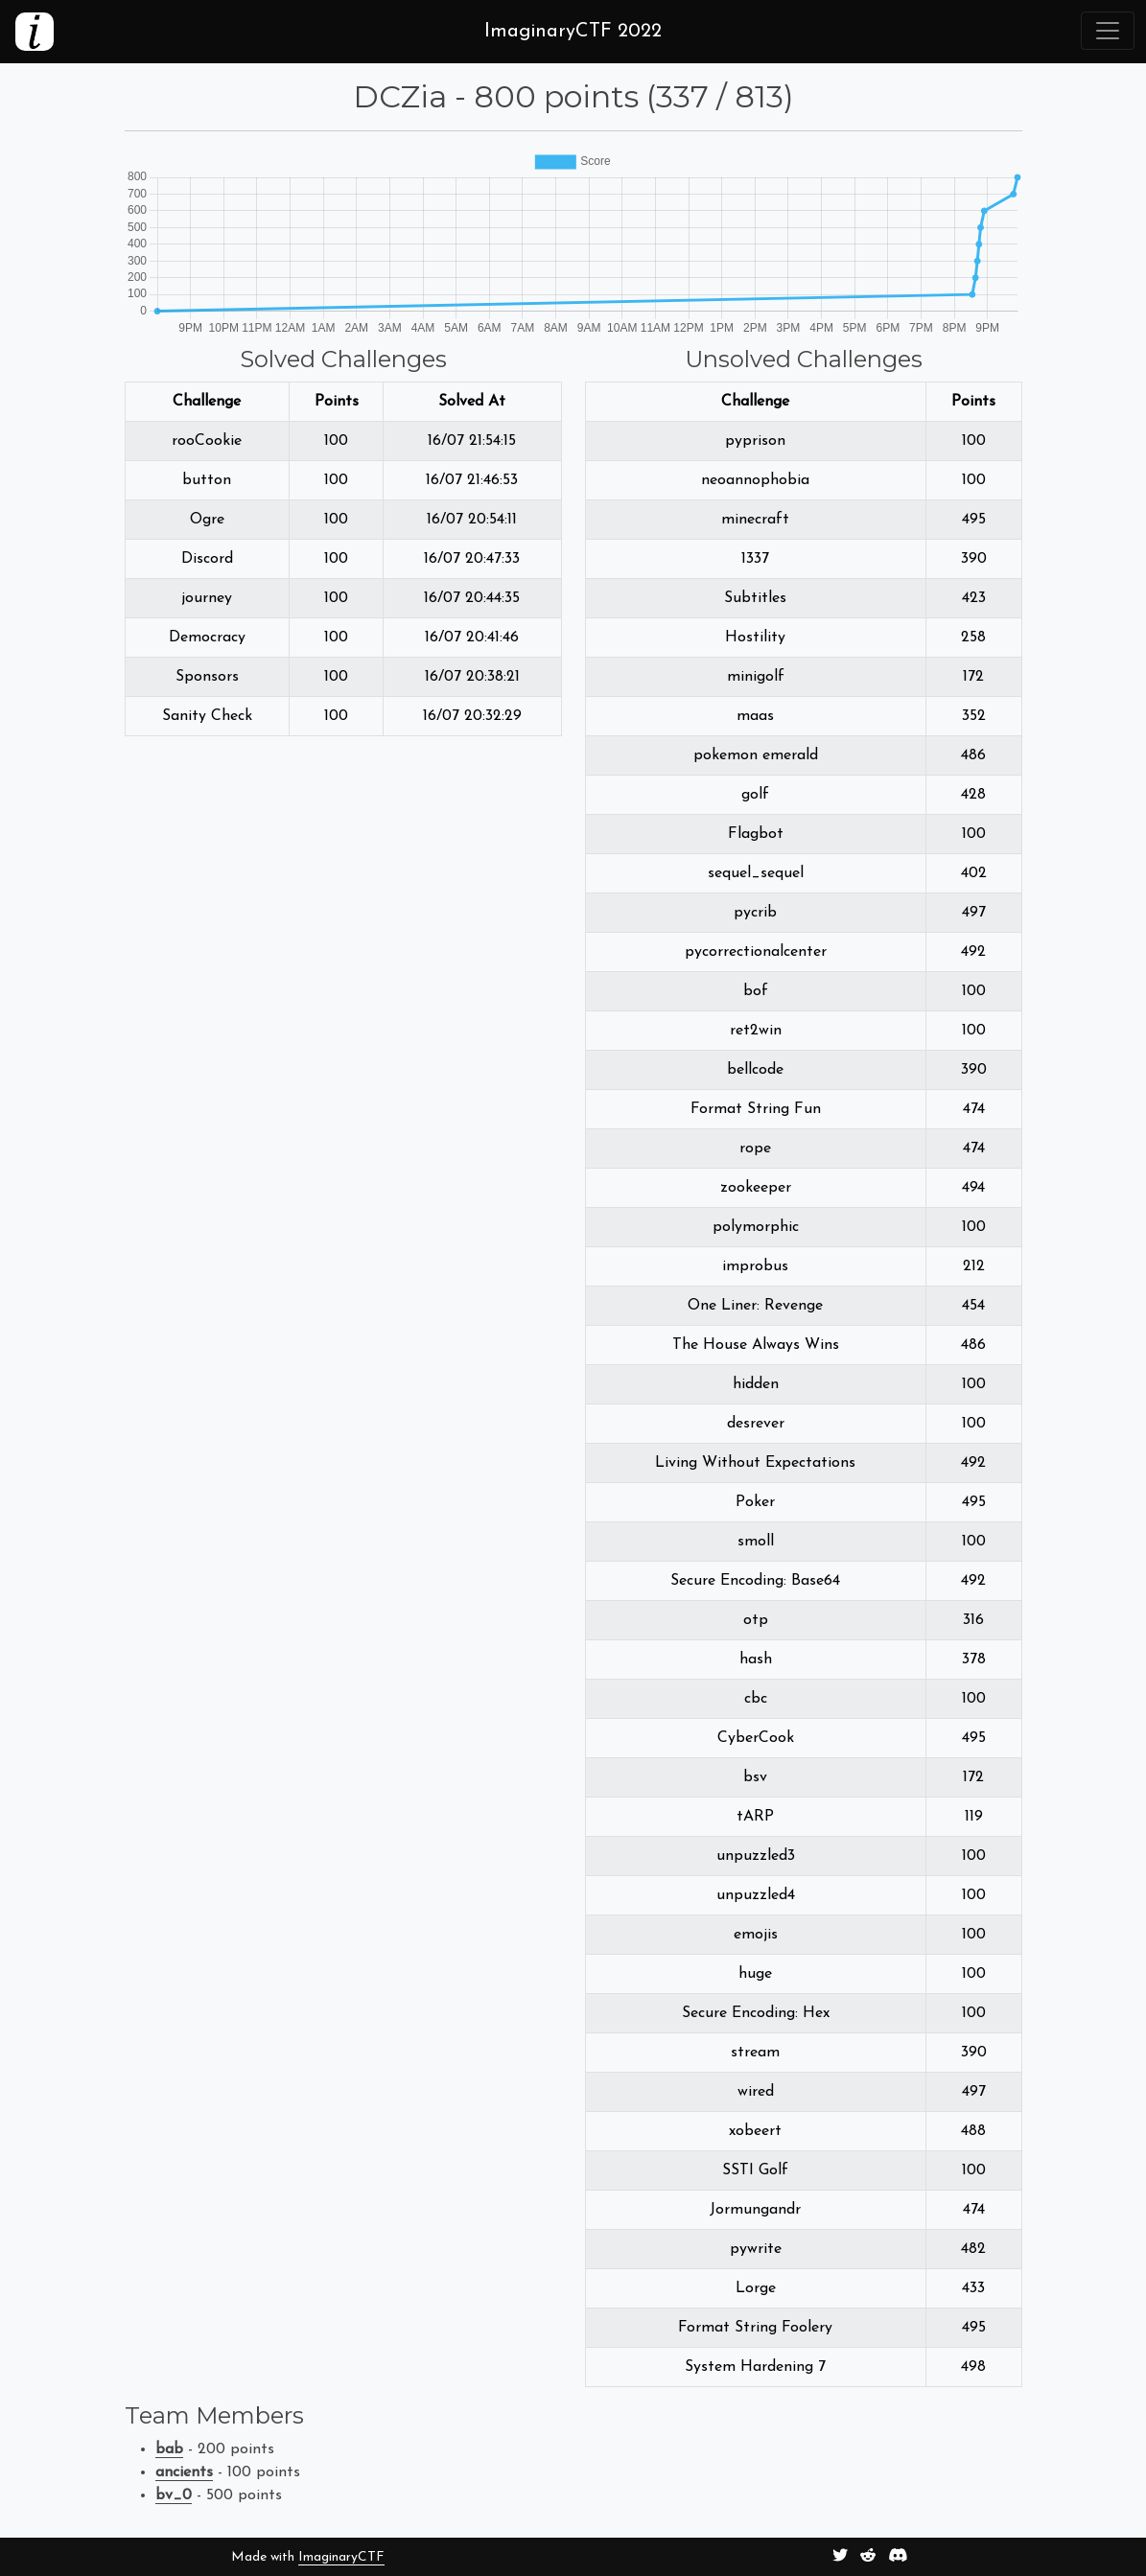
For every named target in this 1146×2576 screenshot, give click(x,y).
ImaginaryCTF (341, 2557)
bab (169, 2449)
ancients (184, 2472)
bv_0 (173, 2495)
